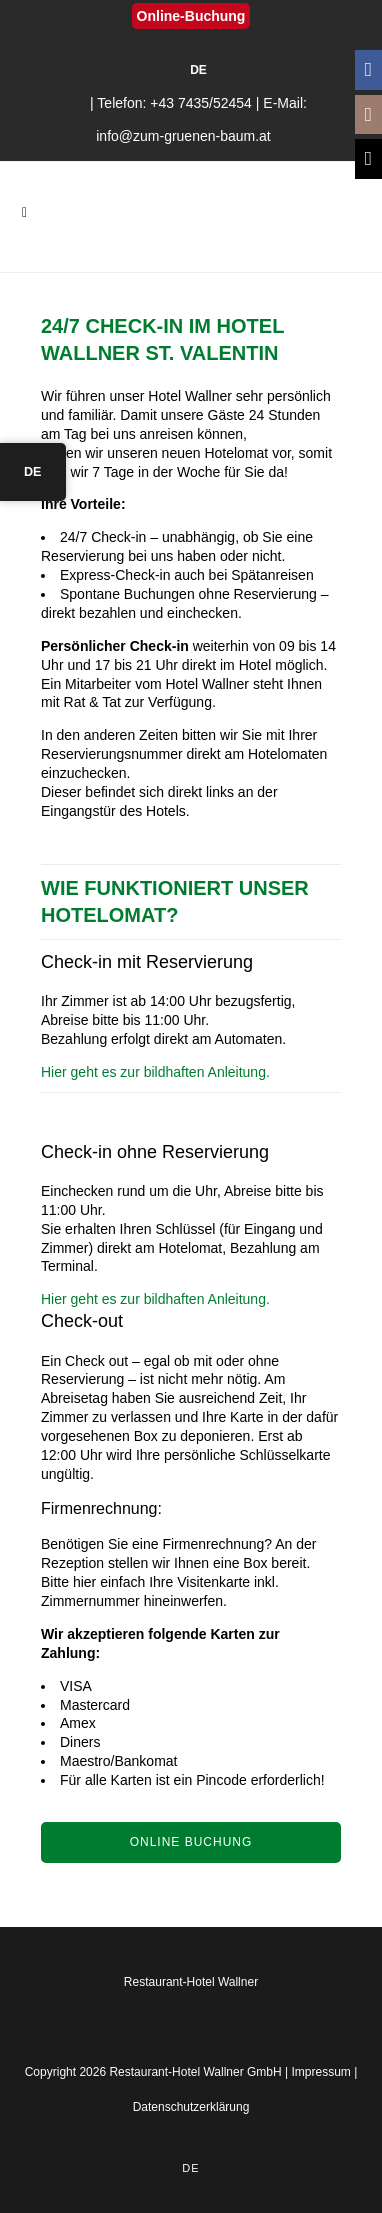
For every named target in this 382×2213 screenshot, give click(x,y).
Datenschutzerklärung (191, 2107)
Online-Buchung (191, 16)
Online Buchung (191, 1842)
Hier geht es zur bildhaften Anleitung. (155, 1072)
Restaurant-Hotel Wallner (191, 1982)
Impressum (321, 2072)
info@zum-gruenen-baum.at (183, 136)
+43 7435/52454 (201, 103)
